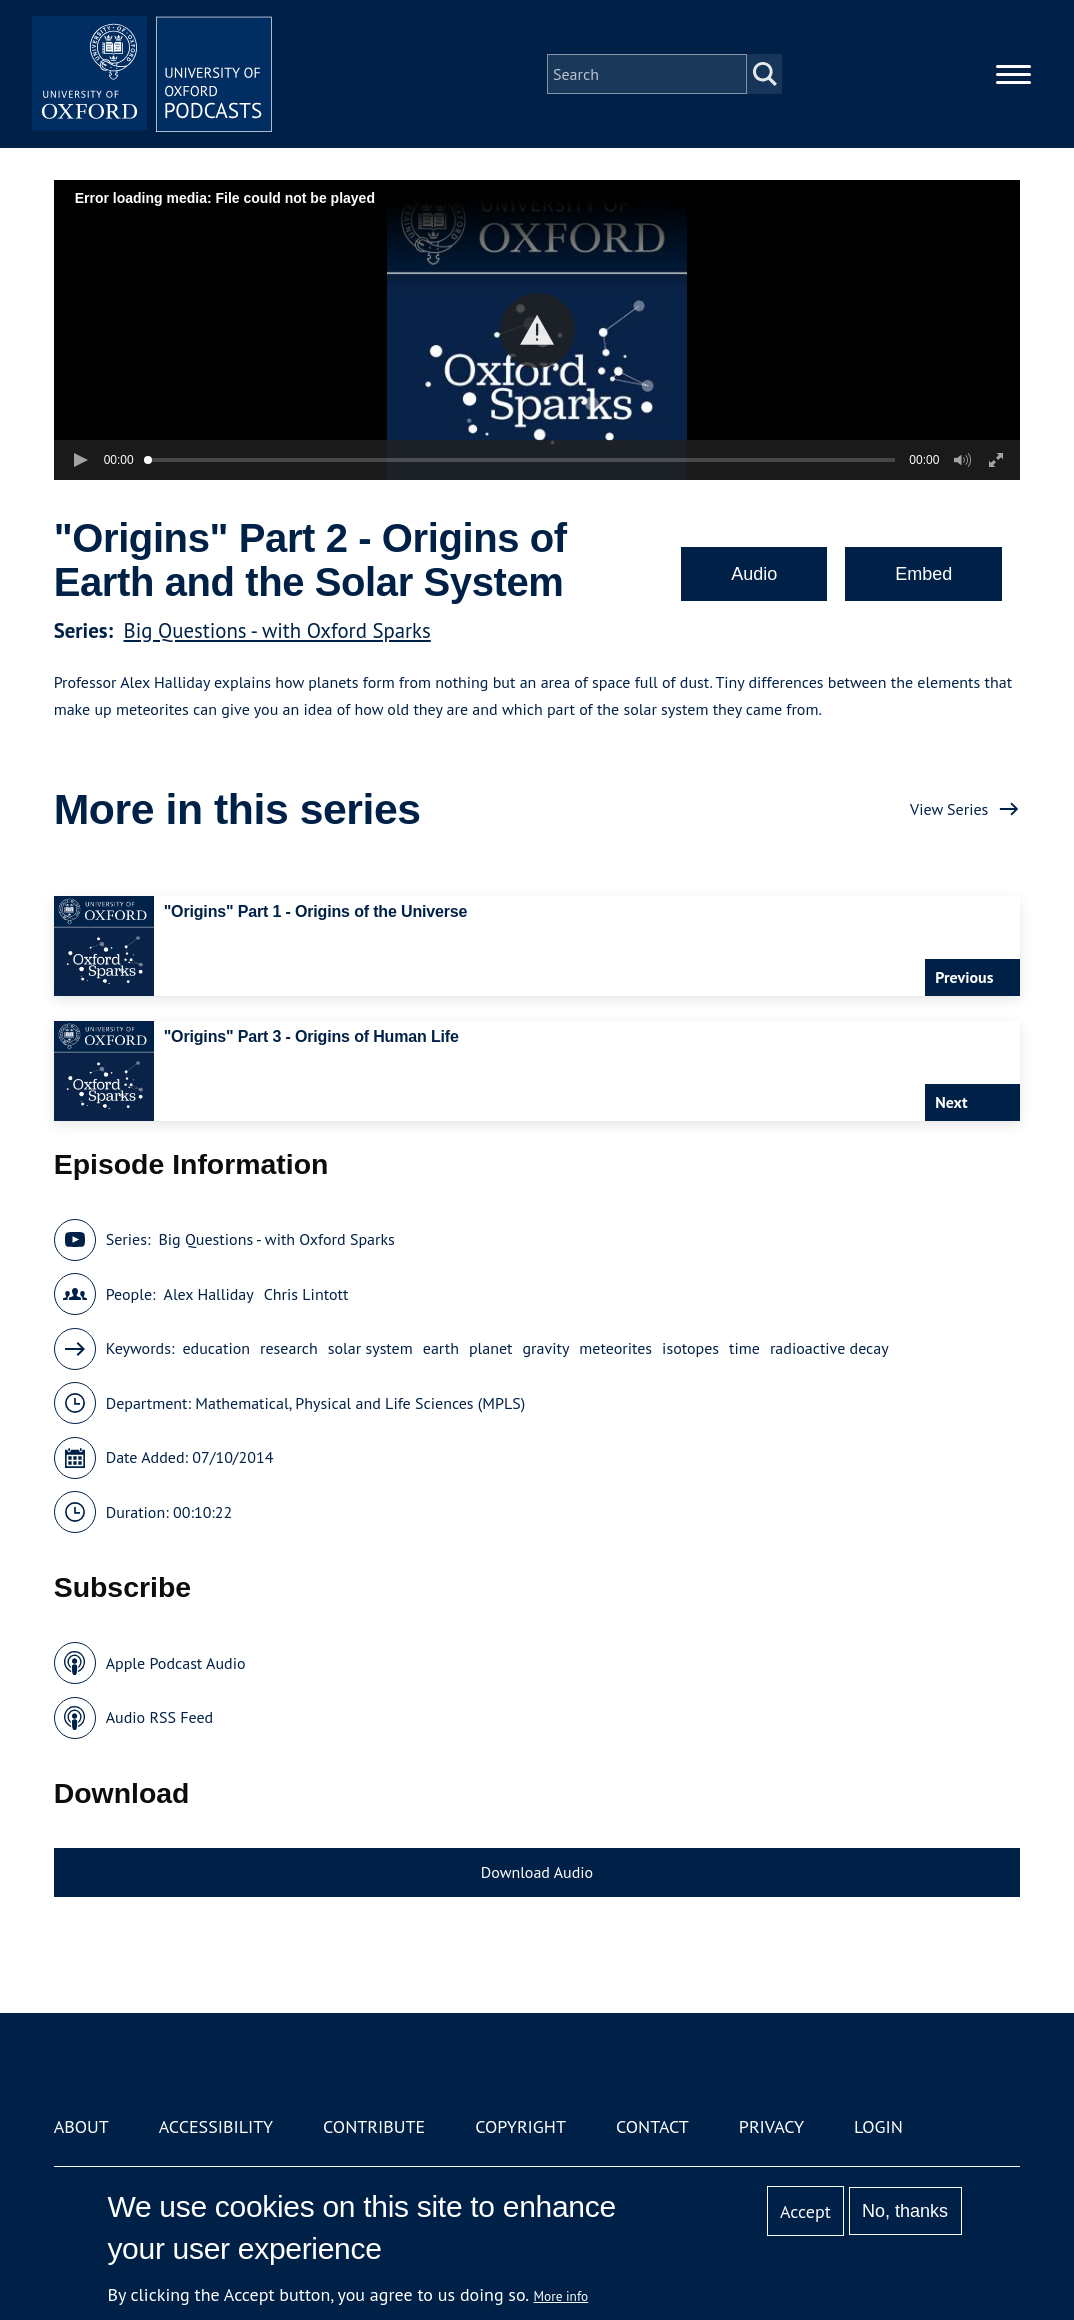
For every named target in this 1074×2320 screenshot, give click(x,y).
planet (491, 1348)
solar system (370, 1348)
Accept (805, 2211)
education (216, 1348)
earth (441, 1348)
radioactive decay (829, 1348)
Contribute (374, 2126)
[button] (537, 330)
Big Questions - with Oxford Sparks (277, 630)
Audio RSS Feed (159, 1717)
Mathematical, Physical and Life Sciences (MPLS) (360, 1403)
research (289, 1348)
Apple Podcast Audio (176, 1663)
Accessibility (216, 2126)
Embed (923, 574)
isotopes (690, 1348)
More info (561, 2296)
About (81, 2126)
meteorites (615, 1348)
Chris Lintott (306, 1294)
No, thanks (905, 2211)
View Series (949, 809)
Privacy (771, 2126)
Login (878, 2126)
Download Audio (537, 1872)
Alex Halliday (209, 1294)
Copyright (520, 2126)
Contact (652, 2126)
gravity (546, 1348)
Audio (754, 574)
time (744, 1348)
